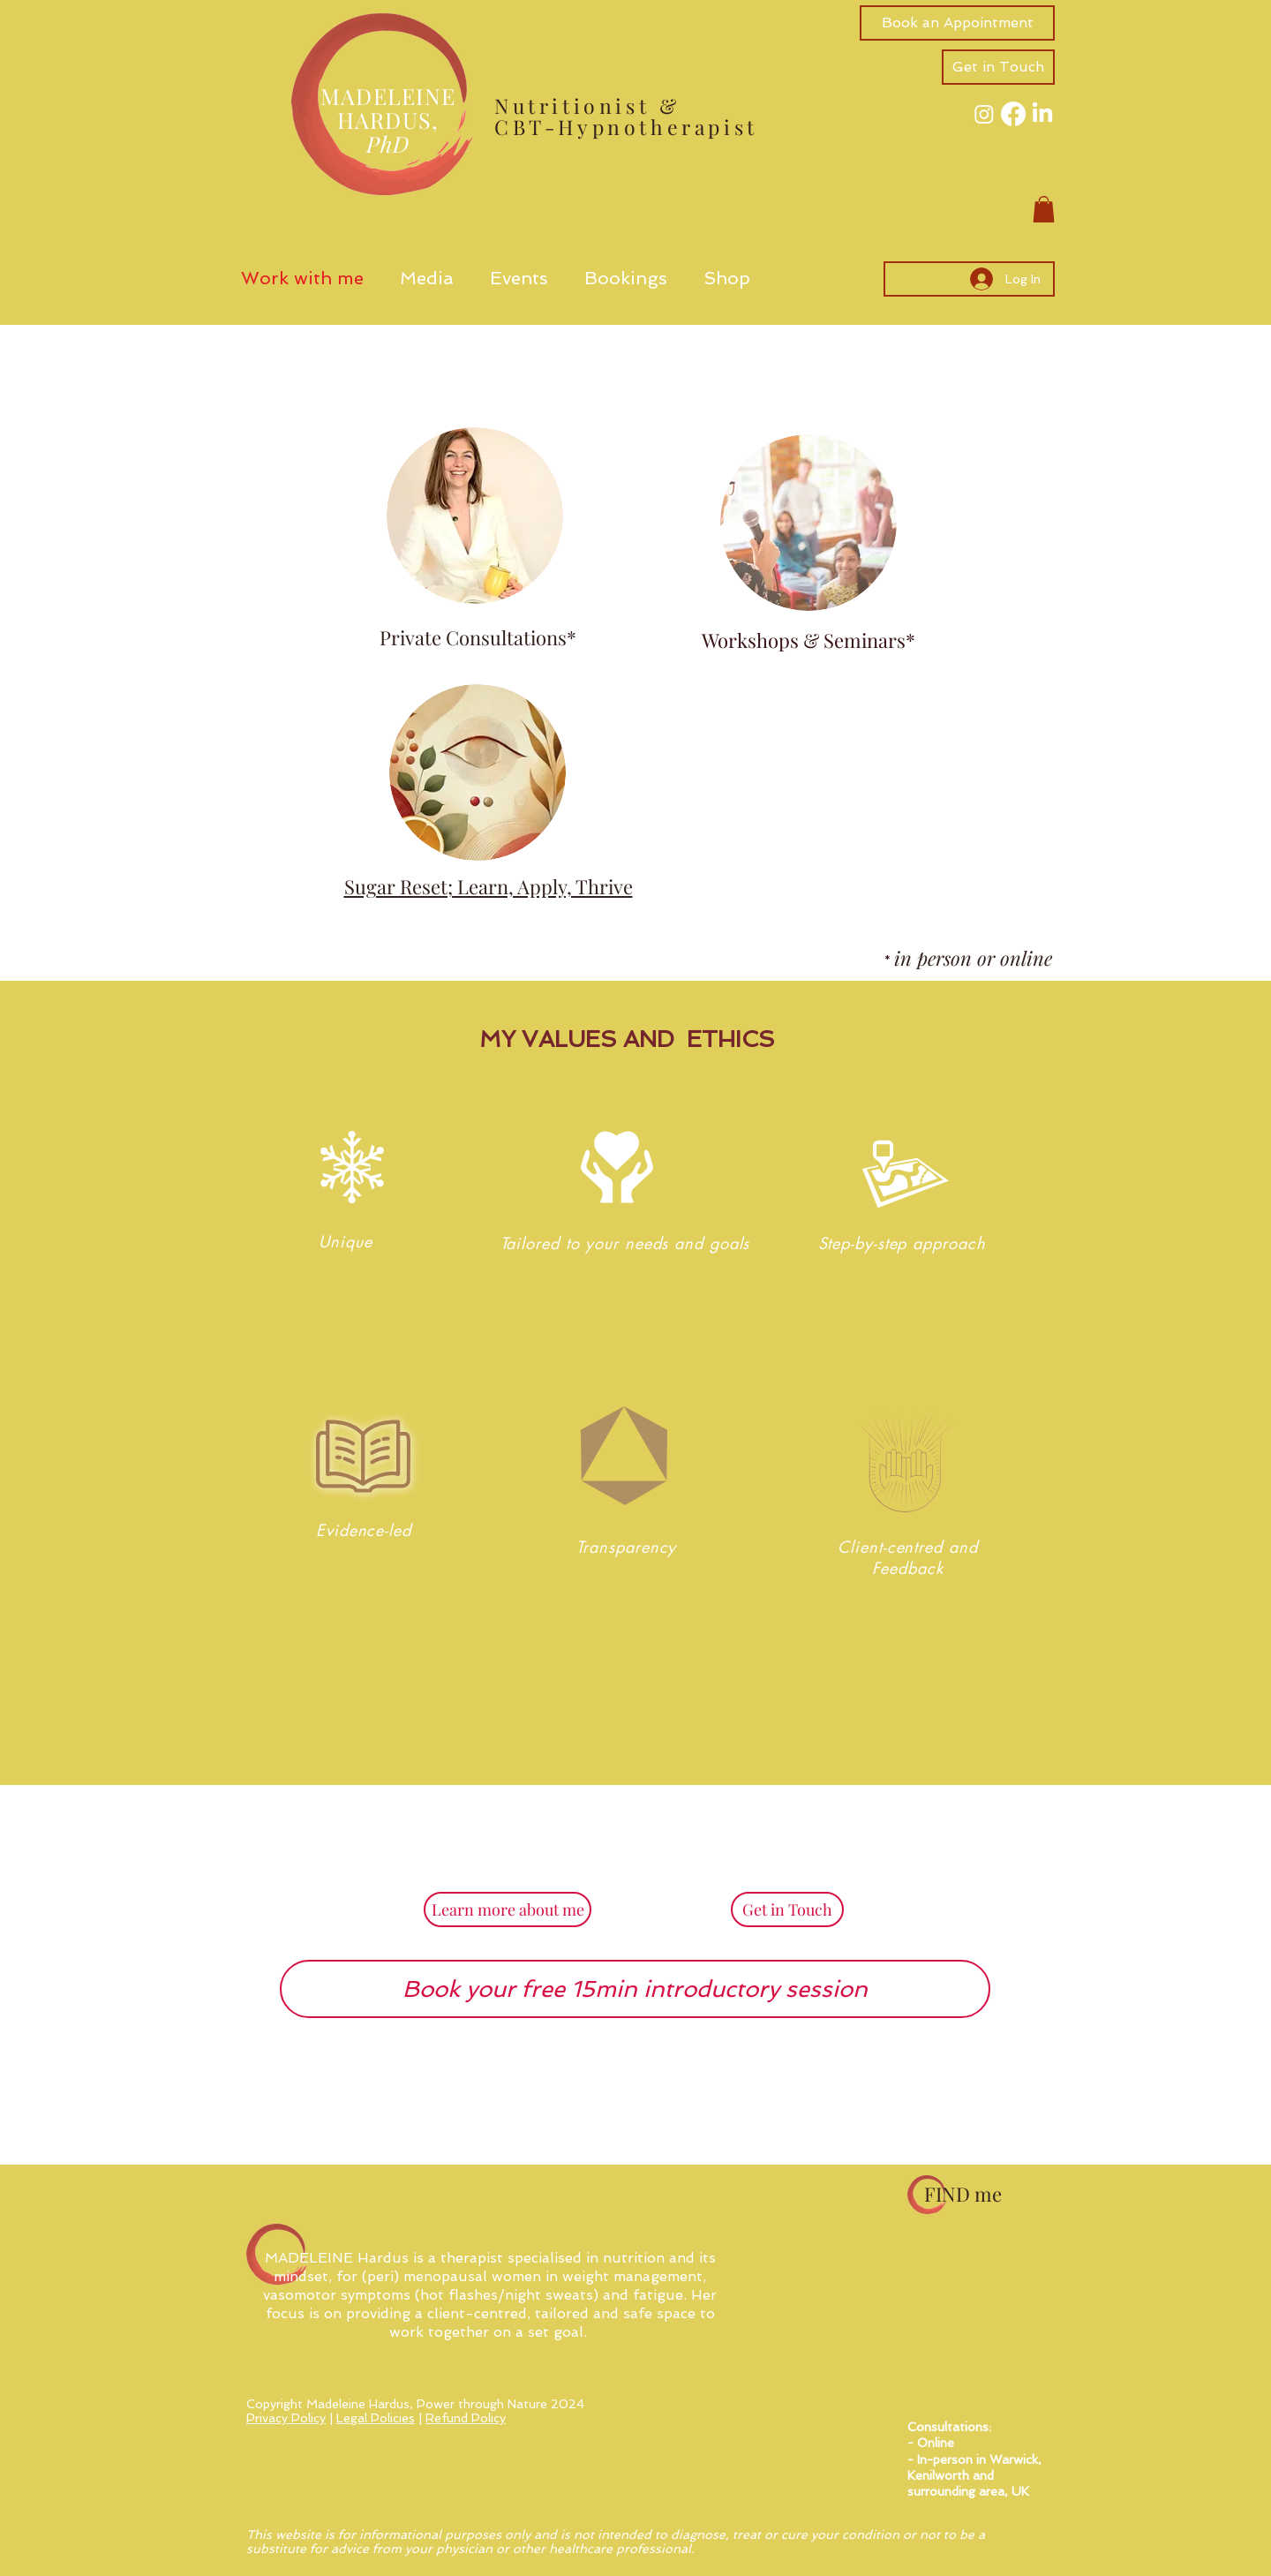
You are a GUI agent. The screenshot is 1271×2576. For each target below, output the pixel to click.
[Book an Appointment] (957, 23)
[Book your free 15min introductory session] (635, 1989)
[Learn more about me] (507, 1909)
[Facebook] (1013, 114)
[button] (998, 67)
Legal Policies (375, 2418)
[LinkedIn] (1042, 114)
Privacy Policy (286, 2418)
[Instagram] (984, 114)
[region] (341, 1279)
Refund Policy (465, 2418)
